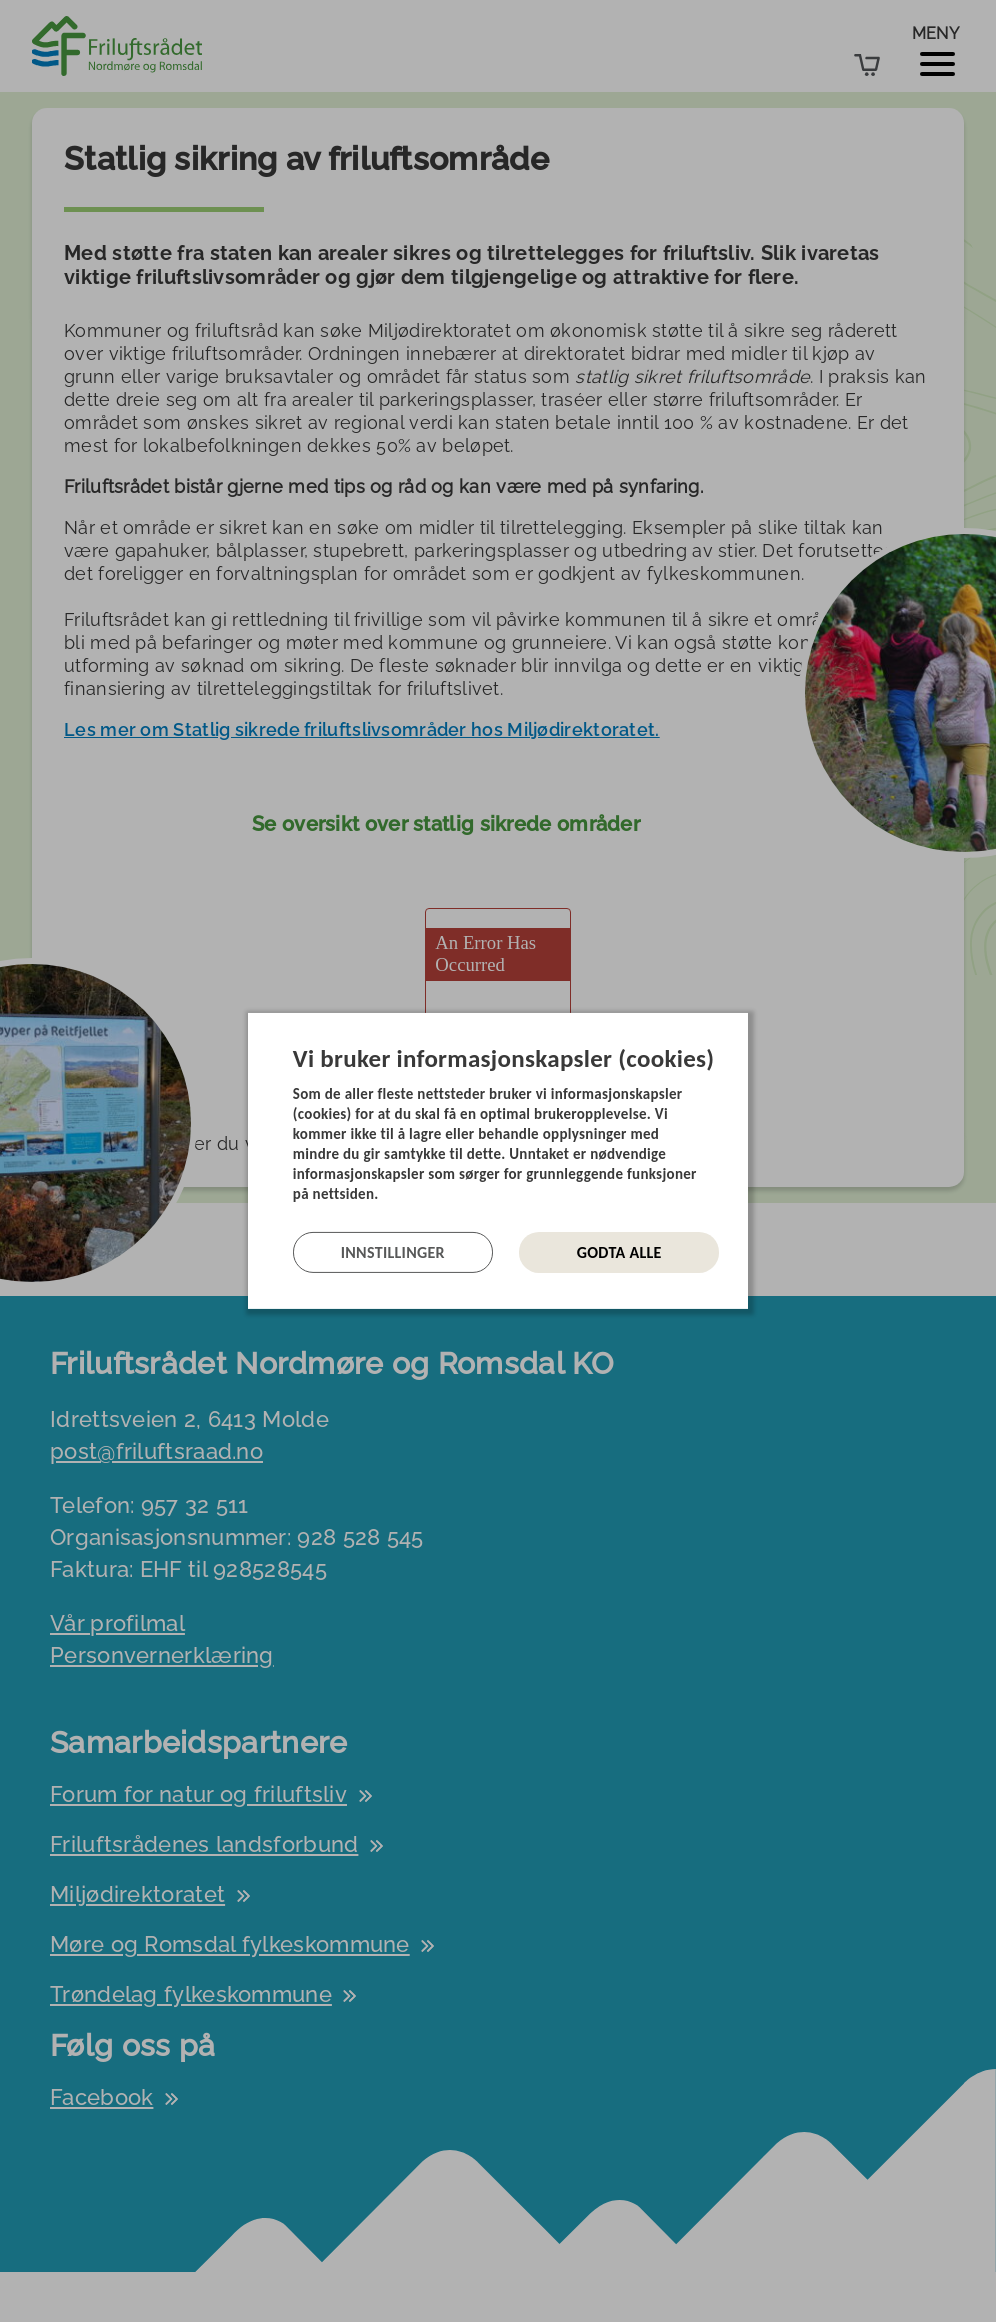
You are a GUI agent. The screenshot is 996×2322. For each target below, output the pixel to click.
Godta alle (619, 1252)
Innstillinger (393, 1252)
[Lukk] (742, 1028)
